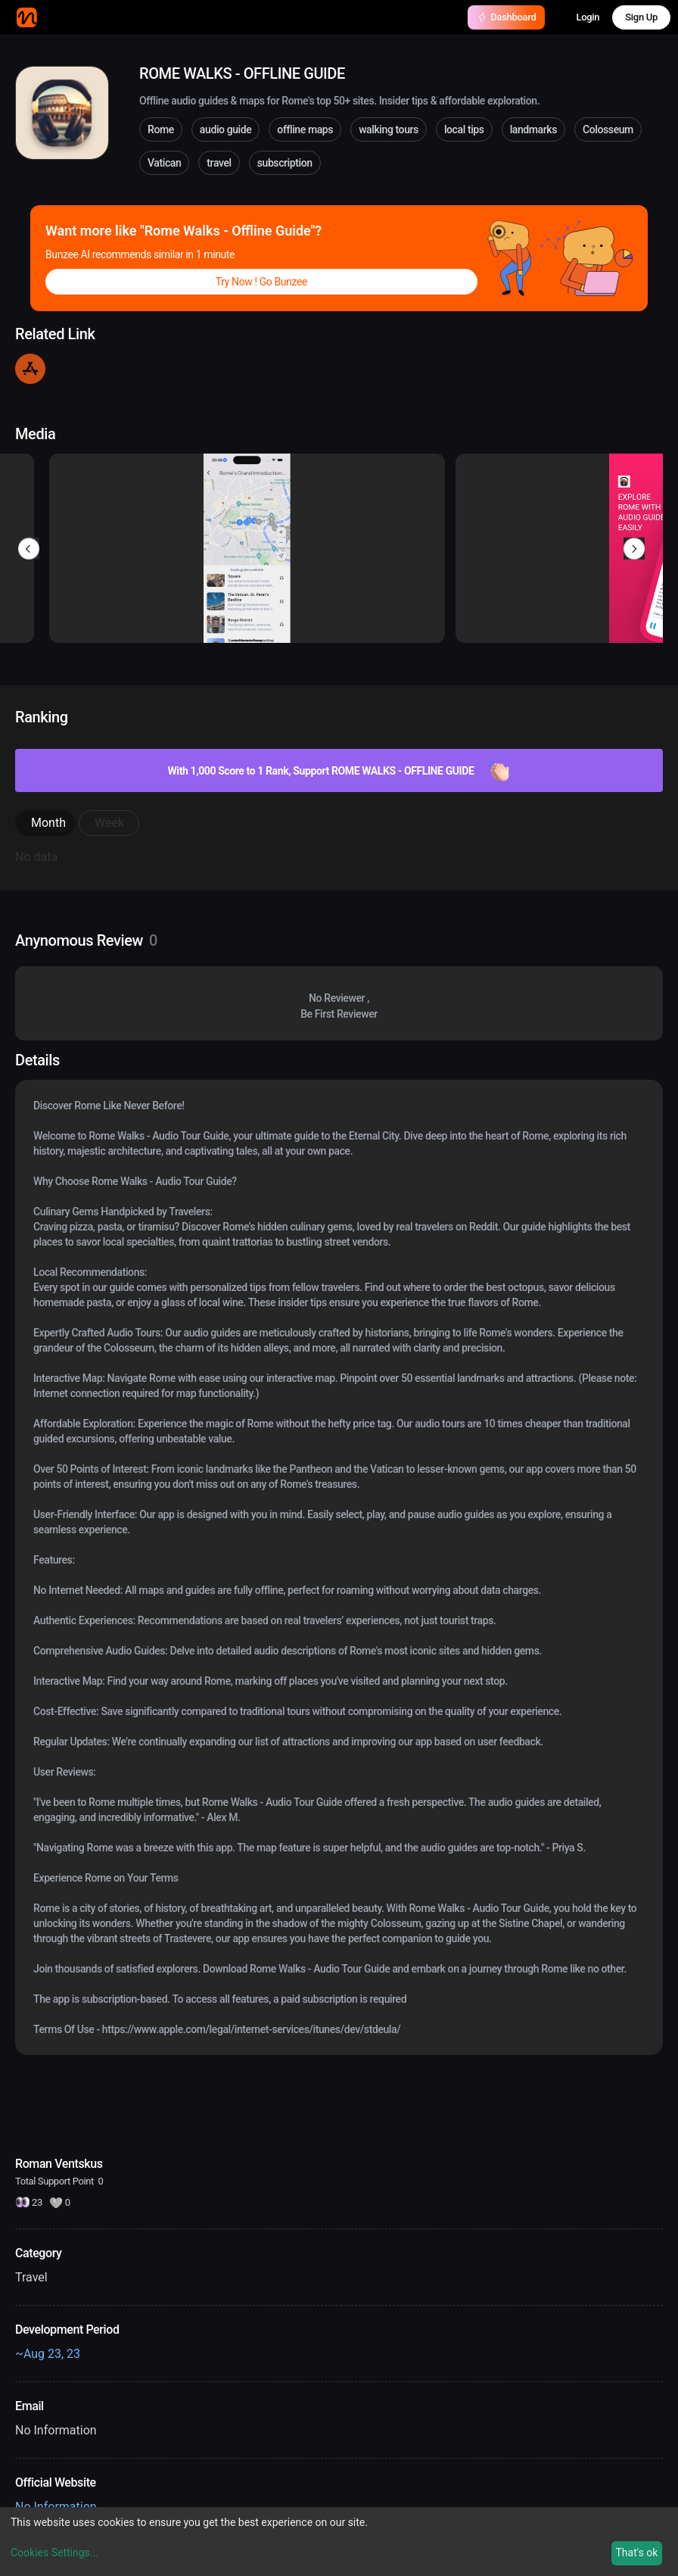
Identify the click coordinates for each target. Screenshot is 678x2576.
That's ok (636, 2552)
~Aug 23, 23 (47, 2354)
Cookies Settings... (54, 2552)
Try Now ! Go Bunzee (261, 282)
